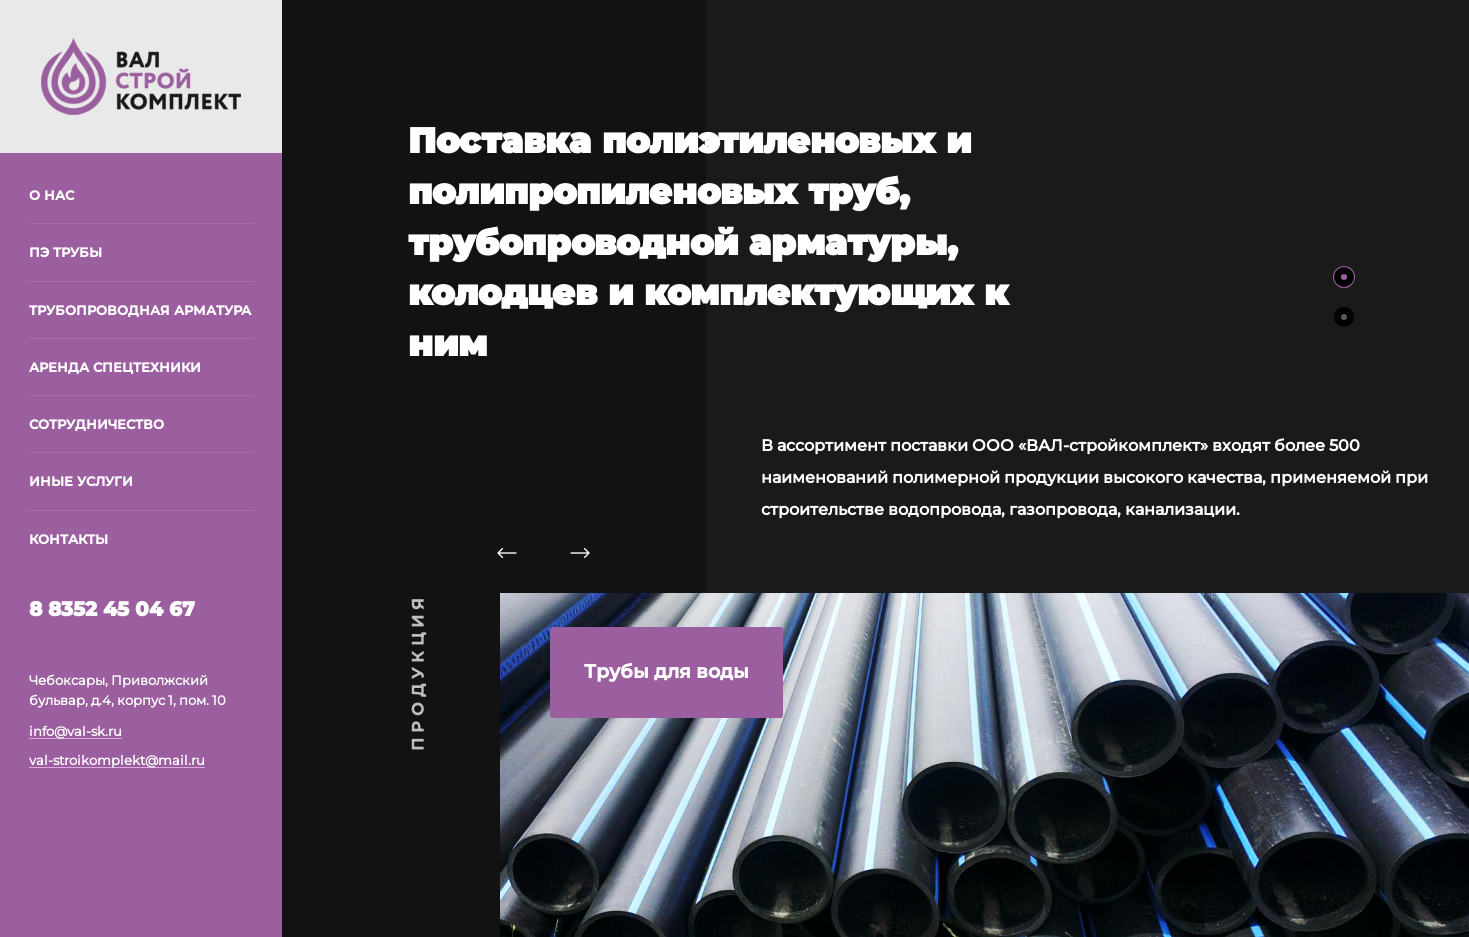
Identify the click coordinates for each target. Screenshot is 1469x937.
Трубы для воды (666, 671)
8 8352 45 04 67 (112, 609)
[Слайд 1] (1344, 277)
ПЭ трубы (65, 252)
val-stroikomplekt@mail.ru (117, 760)
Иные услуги (81, 481)
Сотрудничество (96, 424)
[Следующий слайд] (580, 552)
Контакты (68, 539)
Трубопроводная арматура (140, 310)
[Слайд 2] (1344, 317)
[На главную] (141, 75)
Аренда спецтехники (115, 367)
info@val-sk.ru (75, 731)
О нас (51, 195)
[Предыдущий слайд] (507, 552)
